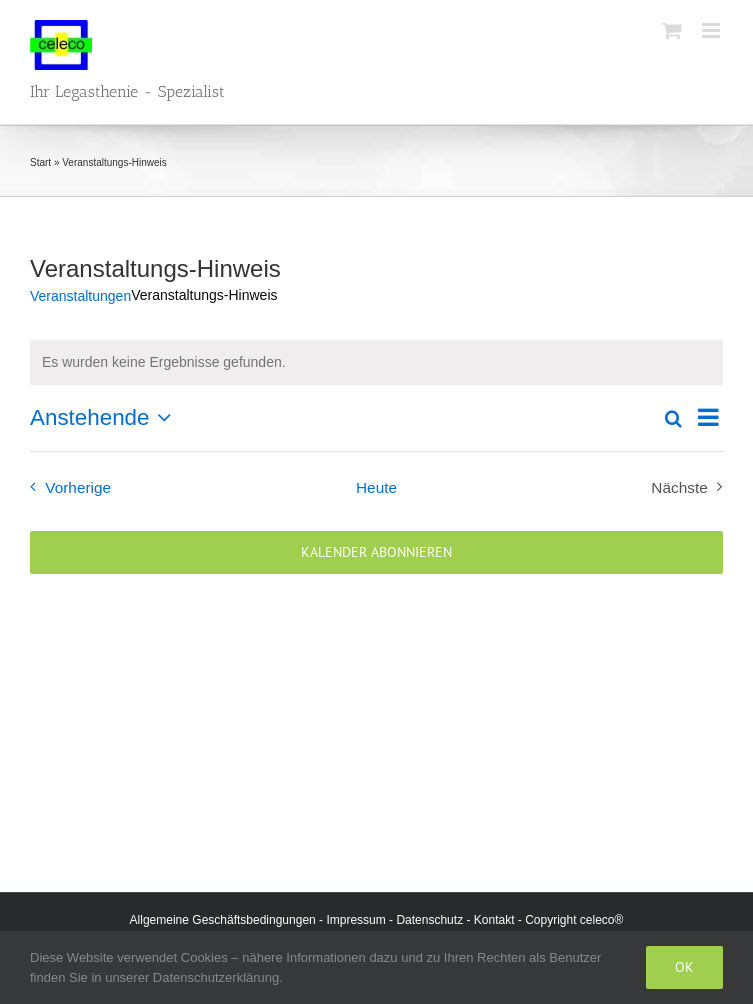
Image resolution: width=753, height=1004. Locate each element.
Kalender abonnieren (376, 552)
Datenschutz (429, 920)
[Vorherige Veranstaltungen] (66, 487)
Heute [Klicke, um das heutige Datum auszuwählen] (376, 487)
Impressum (355, 920)
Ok (684, 967)
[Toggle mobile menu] (712, 30)
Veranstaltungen (80, 296)
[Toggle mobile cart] (672, 30)
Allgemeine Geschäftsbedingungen (223, 920)
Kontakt (494, 920)
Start (40, 162)
